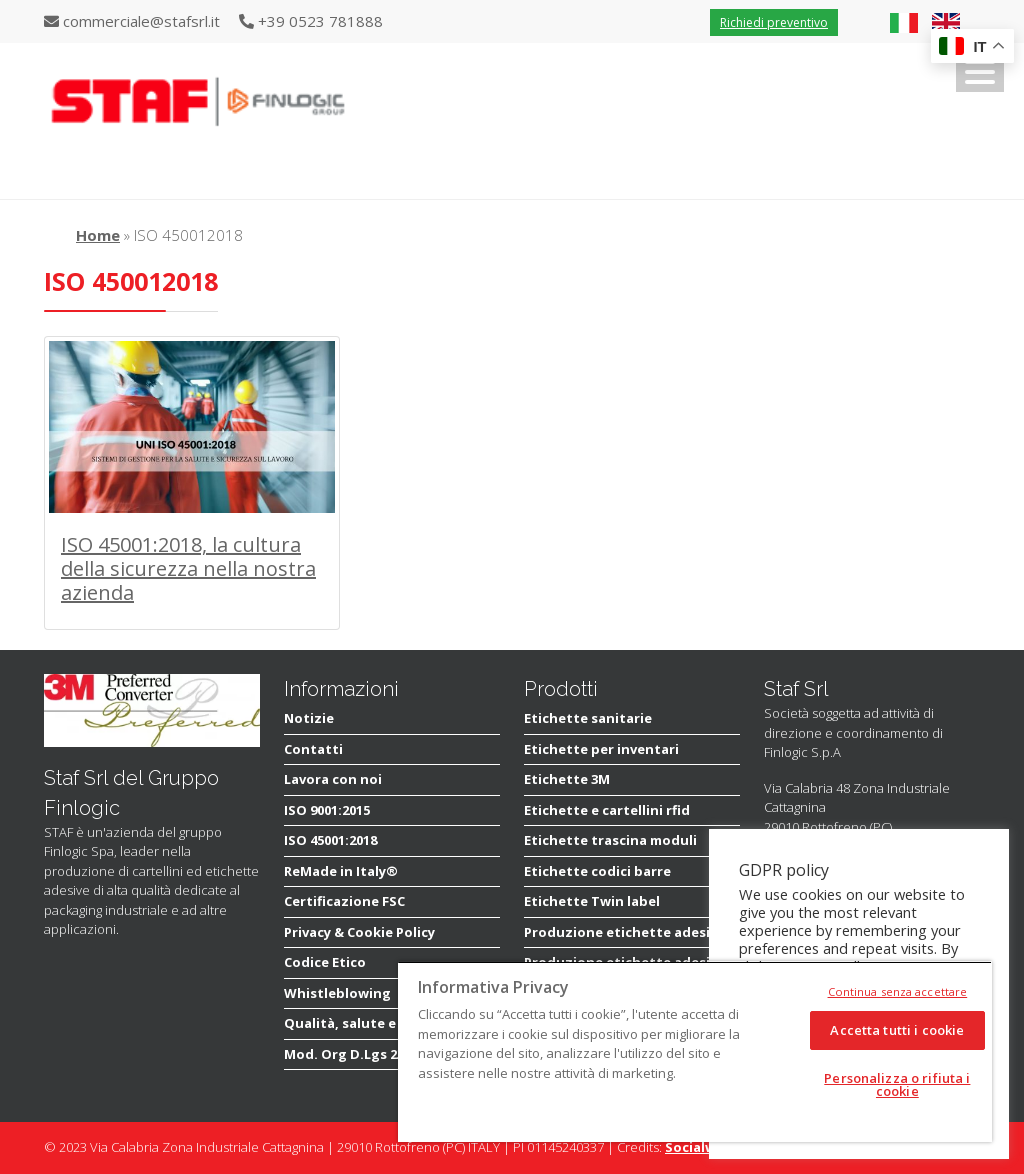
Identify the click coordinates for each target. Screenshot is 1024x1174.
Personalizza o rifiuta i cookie (897, 1084)
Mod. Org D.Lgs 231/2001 (364, 1054)
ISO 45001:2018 (330, 840)
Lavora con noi (333, 779)
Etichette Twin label (592, 901)
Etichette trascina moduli (610, 840)
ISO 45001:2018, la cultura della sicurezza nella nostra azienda (188, 568)
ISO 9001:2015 (327, 810)
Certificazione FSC (344, 901)
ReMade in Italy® (341, 871)
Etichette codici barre (597, 871)
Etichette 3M (567, 779)
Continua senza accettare (898, 991)
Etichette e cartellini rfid (607, 810)
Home (98, 235)
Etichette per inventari (601, 749)
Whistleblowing (337, 993)
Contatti (313, 749)
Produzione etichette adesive (624, 932)
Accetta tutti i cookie (897, 1030)
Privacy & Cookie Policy (359, 932)
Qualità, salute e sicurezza (374, 1023)
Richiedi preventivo (774, 22)
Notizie (309, 718)
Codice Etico (325, 962)
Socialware (701, 1147)
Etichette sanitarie (588, 718)
